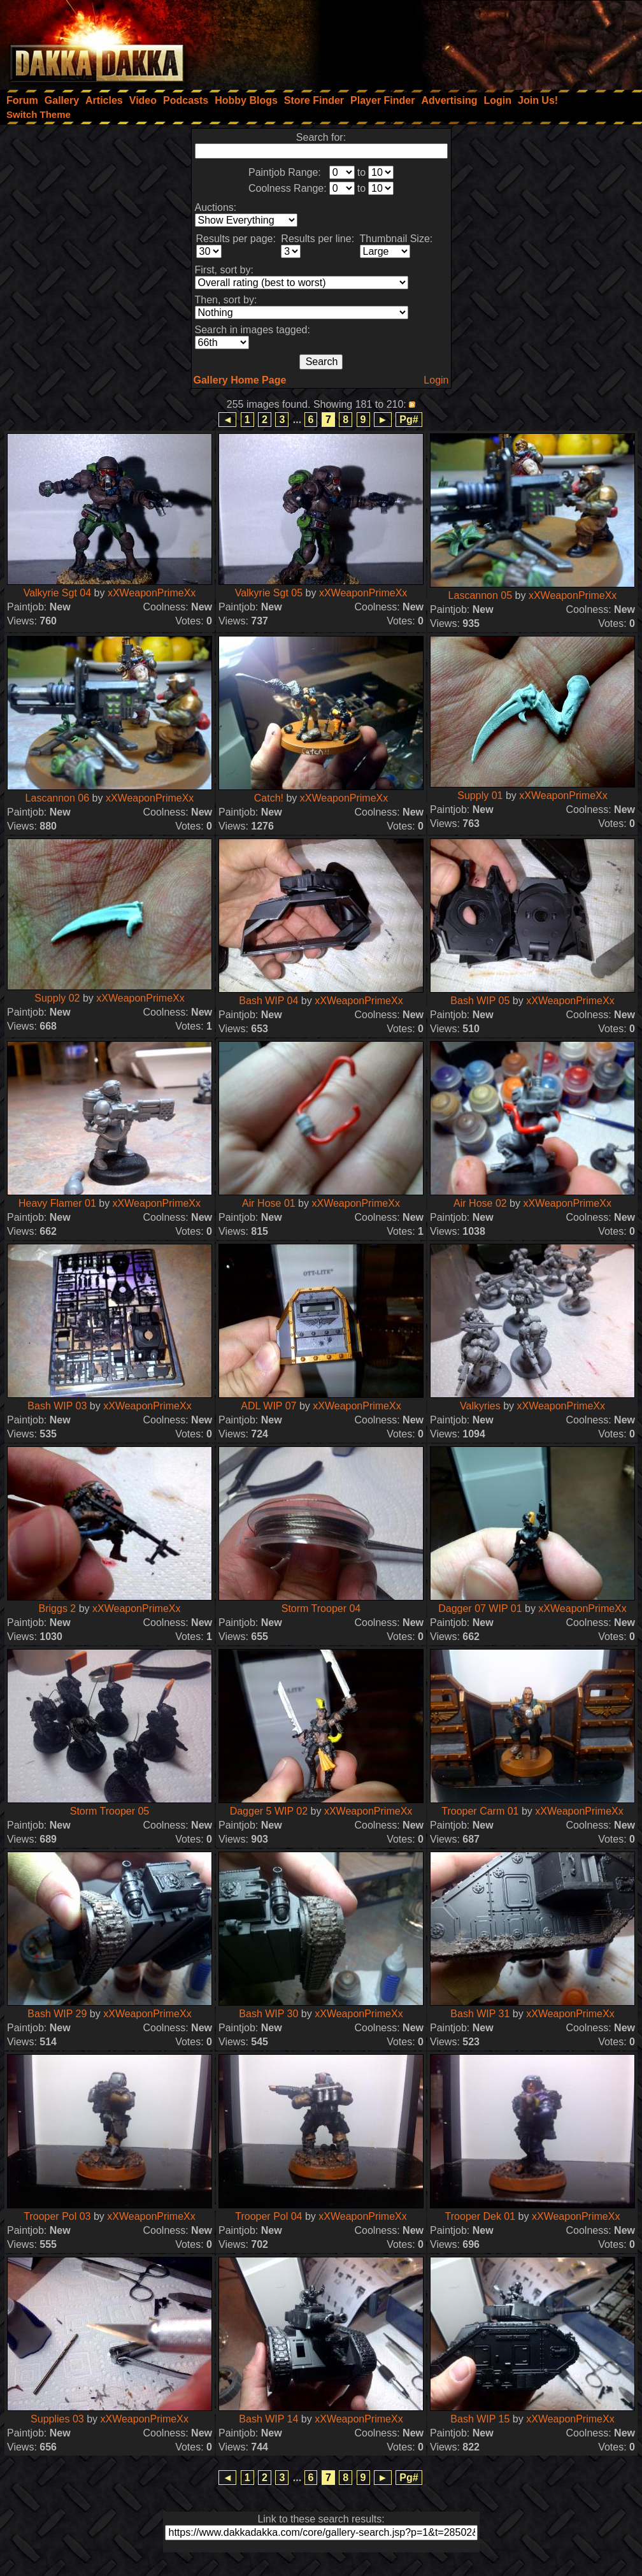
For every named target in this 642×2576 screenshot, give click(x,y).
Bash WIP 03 (57, 1405)
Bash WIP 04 (268, 1000)
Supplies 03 (57, 2419)
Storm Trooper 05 (110, 1811)
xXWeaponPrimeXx (152, 592)
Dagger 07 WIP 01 (480, 1608)
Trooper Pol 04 (268, 2216)
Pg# (408, 419)
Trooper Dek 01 (480, 2216)
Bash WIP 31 (480, 2013)
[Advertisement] (471, 41)
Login (436, 380)
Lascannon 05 (480, 595)
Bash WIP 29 (57, 2013)
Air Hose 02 (480, 1203)
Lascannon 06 (57, 798)
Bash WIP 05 (480, 1000)
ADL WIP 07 (268, 1405)
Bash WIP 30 (268, 2013)
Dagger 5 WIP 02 (269, 1811)
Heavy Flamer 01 (57, 1203)
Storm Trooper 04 (321, 1608)
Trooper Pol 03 (57, 2216)
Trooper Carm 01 (479, 1811)
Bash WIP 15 (480, 2419)
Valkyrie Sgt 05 (269, 592)
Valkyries (480, 1405)
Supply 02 (57, 998)
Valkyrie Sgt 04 (57, 592)
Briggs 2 (57, 1608)
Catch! (268, 798)
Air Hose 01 (269, 1203)
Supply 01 (480, 795)
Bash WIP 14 (268, 2419)
